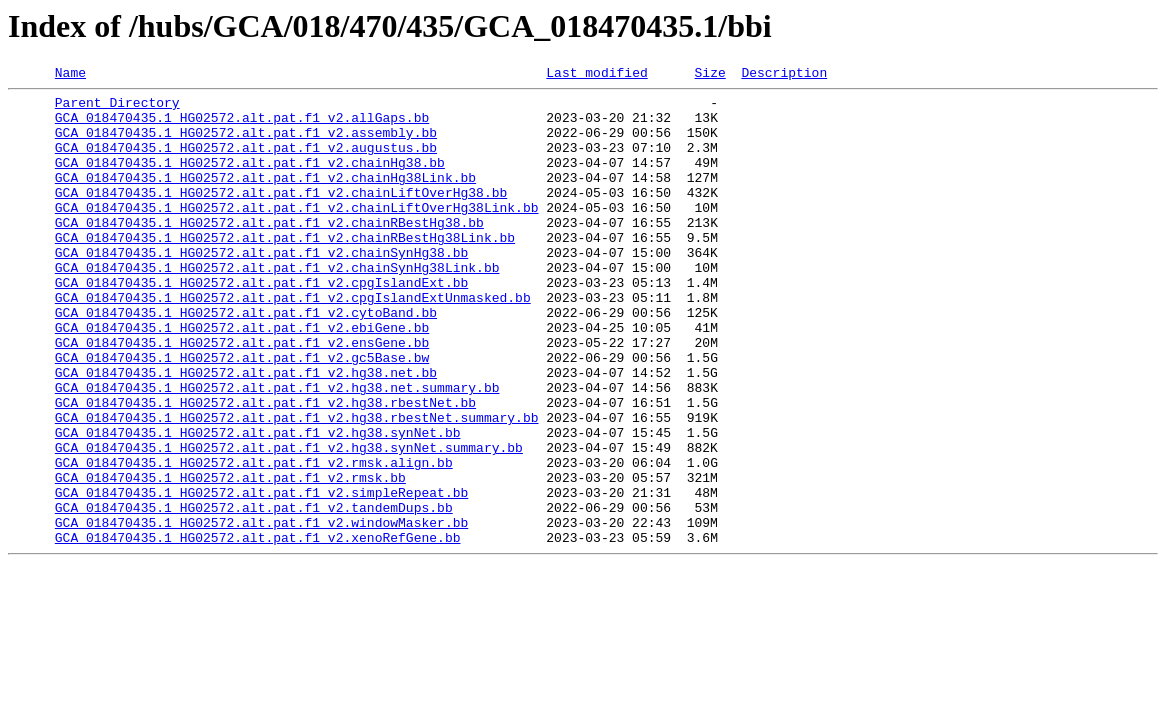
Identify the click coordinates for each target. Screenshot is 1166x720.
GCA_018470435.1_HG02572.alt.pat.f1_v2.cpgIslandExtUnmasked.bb (293, 342)
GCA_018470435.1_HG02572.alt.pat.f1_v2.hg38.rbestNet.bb (265, 468)
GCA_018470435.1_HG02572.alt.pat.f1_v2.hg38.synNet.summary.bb (289, 522)
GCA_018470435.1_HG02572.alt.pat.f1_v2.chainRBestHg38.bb (269, 252)
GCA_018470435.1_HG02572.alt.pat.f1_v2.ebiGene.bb (242, 378)
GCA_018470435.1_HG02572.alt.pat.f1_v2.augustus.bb (246, 162)
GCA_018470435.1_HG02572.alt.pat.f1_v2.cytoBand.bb (246, 360)
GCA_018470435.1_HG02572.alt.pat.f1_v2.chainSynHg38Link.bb (277, 306)
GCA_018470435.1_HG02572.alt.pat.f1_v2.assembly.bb (246, 144)
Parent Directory (117, 108)
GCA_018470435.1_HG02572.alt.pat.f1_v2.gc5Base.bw (242, 414)
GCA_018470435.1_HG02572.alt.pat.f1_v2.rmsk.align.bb (254, 540)
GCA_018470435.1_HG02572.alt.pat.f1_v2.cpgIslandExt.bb (261, 324)
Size (709, 75)
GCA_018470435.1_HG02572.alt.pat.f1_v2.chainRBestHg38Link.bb (285, 270)
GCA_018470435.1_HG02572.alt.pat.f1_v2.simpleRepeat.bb (261, 576)
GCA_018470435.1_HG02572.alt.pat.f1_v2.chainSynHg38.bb (261, 288)
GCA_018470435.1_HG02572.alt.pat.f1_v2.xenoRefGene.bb (258, 630)
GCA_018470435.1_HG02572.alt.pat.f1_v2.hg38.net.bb (246, 432)
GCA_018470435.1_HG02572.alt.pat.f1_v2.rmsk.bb (230, 558)
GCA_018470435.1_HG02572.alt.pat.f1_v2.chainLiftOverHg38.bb (281, 216)
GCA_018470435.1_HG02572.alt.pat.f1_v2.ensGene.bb (242, 396)
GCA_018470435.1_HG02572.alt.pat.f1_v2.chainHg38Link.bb (265, 198)
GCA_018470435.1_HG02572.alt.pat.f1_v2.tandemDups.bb (254, 594)
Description (784, 75)
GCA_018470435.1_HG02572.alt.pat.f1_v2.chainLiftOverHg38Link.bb (297, 234)
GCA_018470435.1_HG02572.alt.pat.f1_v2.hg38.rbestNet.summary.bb (297, 486)
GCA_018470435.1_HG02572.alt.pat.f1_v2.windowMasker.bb (261, 612)
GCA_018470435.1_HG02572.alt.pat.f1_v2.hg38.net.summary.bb (277, 450)
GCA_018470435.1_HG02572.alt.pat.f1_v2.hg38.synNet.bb (258, 504)
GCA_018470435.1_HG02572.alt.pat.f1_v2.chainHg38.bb (250, 180)
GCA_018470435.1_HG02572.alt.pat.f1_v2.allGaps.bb (242, 126)
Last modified (596, 75)
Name (70, 75)
